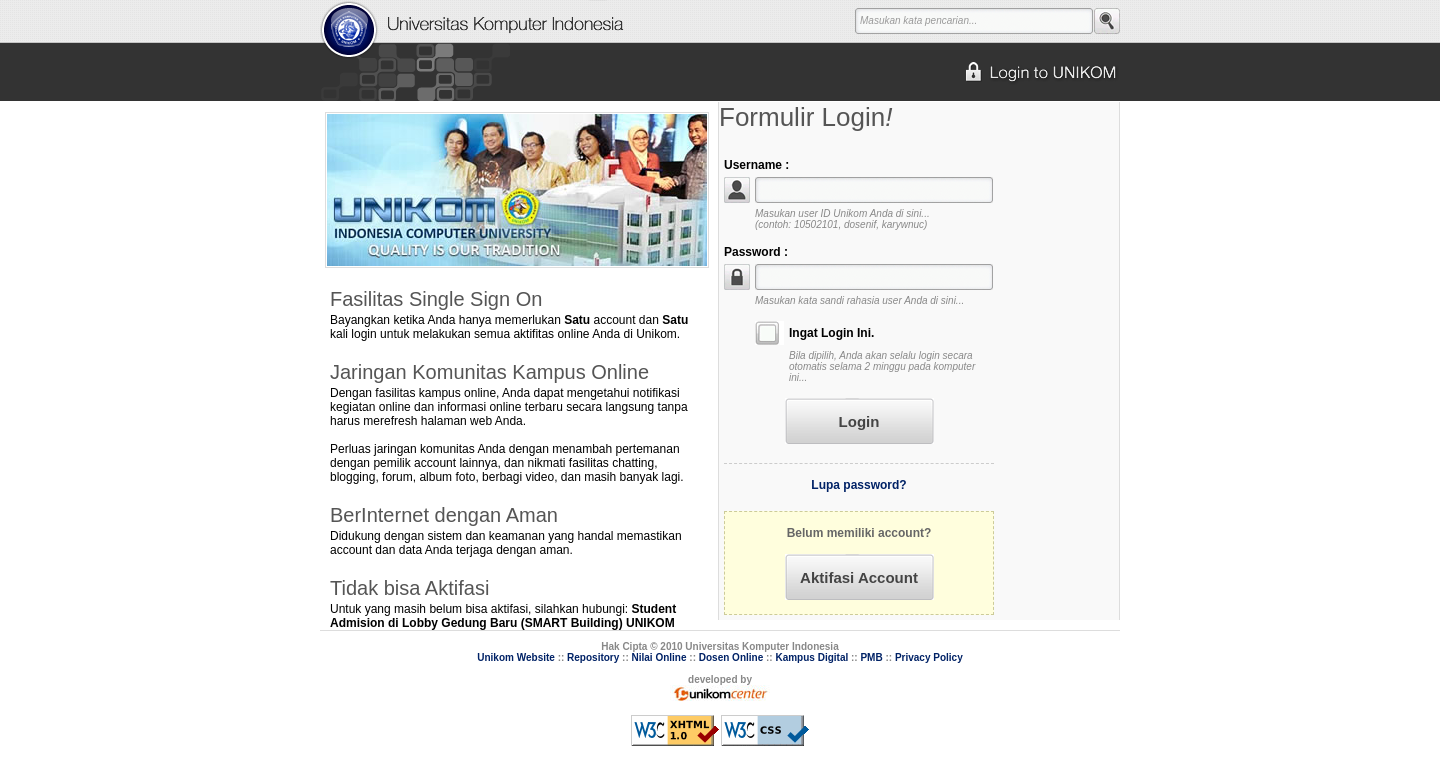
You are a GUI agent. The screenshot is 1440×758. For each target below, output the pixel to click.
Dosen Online (731, 657)
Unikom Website (516, 657)
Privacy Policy (929, 657)
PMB (871, 657)
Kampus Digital (811, 657)
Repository (593, 657)
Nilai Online (659, 657)
